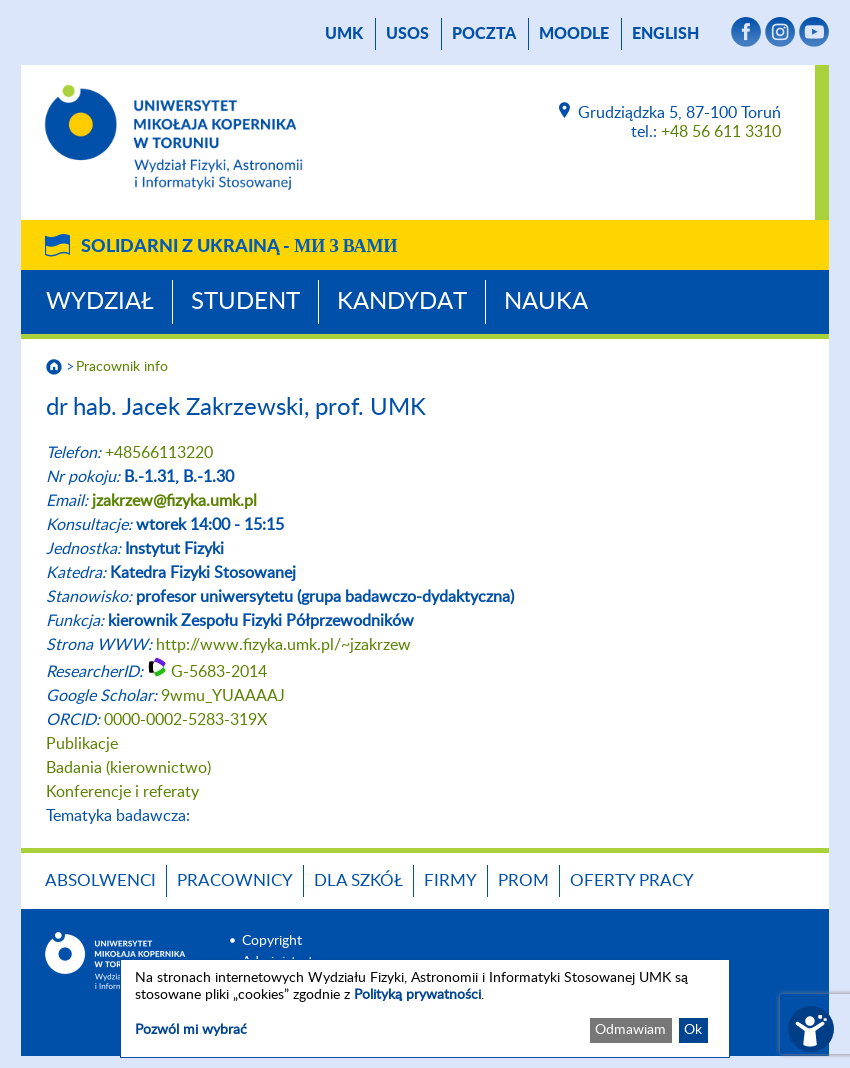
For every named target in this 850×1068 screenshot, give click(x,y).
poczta (484, 34)
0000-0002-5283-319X (185, 720)
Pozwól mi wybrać (191, 1030)
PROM (523, 880)
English (665, 34)
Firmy (450, 880)
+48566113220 (159, 453)
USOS (407, 34)
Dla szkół (358, 880)
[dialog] (425, 1008)
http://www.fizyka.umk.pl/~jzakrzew (283, 645)
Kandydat (402, 302)
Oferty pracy (632, 880)
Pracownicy (235, 880)
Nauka (546, 302)
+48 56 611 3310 (721, 132)
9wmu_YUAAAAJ (223, 696)
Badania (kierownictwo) (128, 768)
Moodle (574, 34)
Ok (693, 1030)
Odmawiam (630, 1030)
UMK (344, 34)
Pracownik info (122, 367)
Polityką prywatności (417, 995)
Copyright (272, 941)
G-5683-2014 (219, 672)
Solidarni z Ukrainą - (239, 247)
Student (245, 302)
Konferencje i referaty (122, 792)
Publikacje (82, 744)
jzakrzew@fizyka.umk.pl (174, 501)
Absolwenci (100, 880)
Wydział (100, 302)
